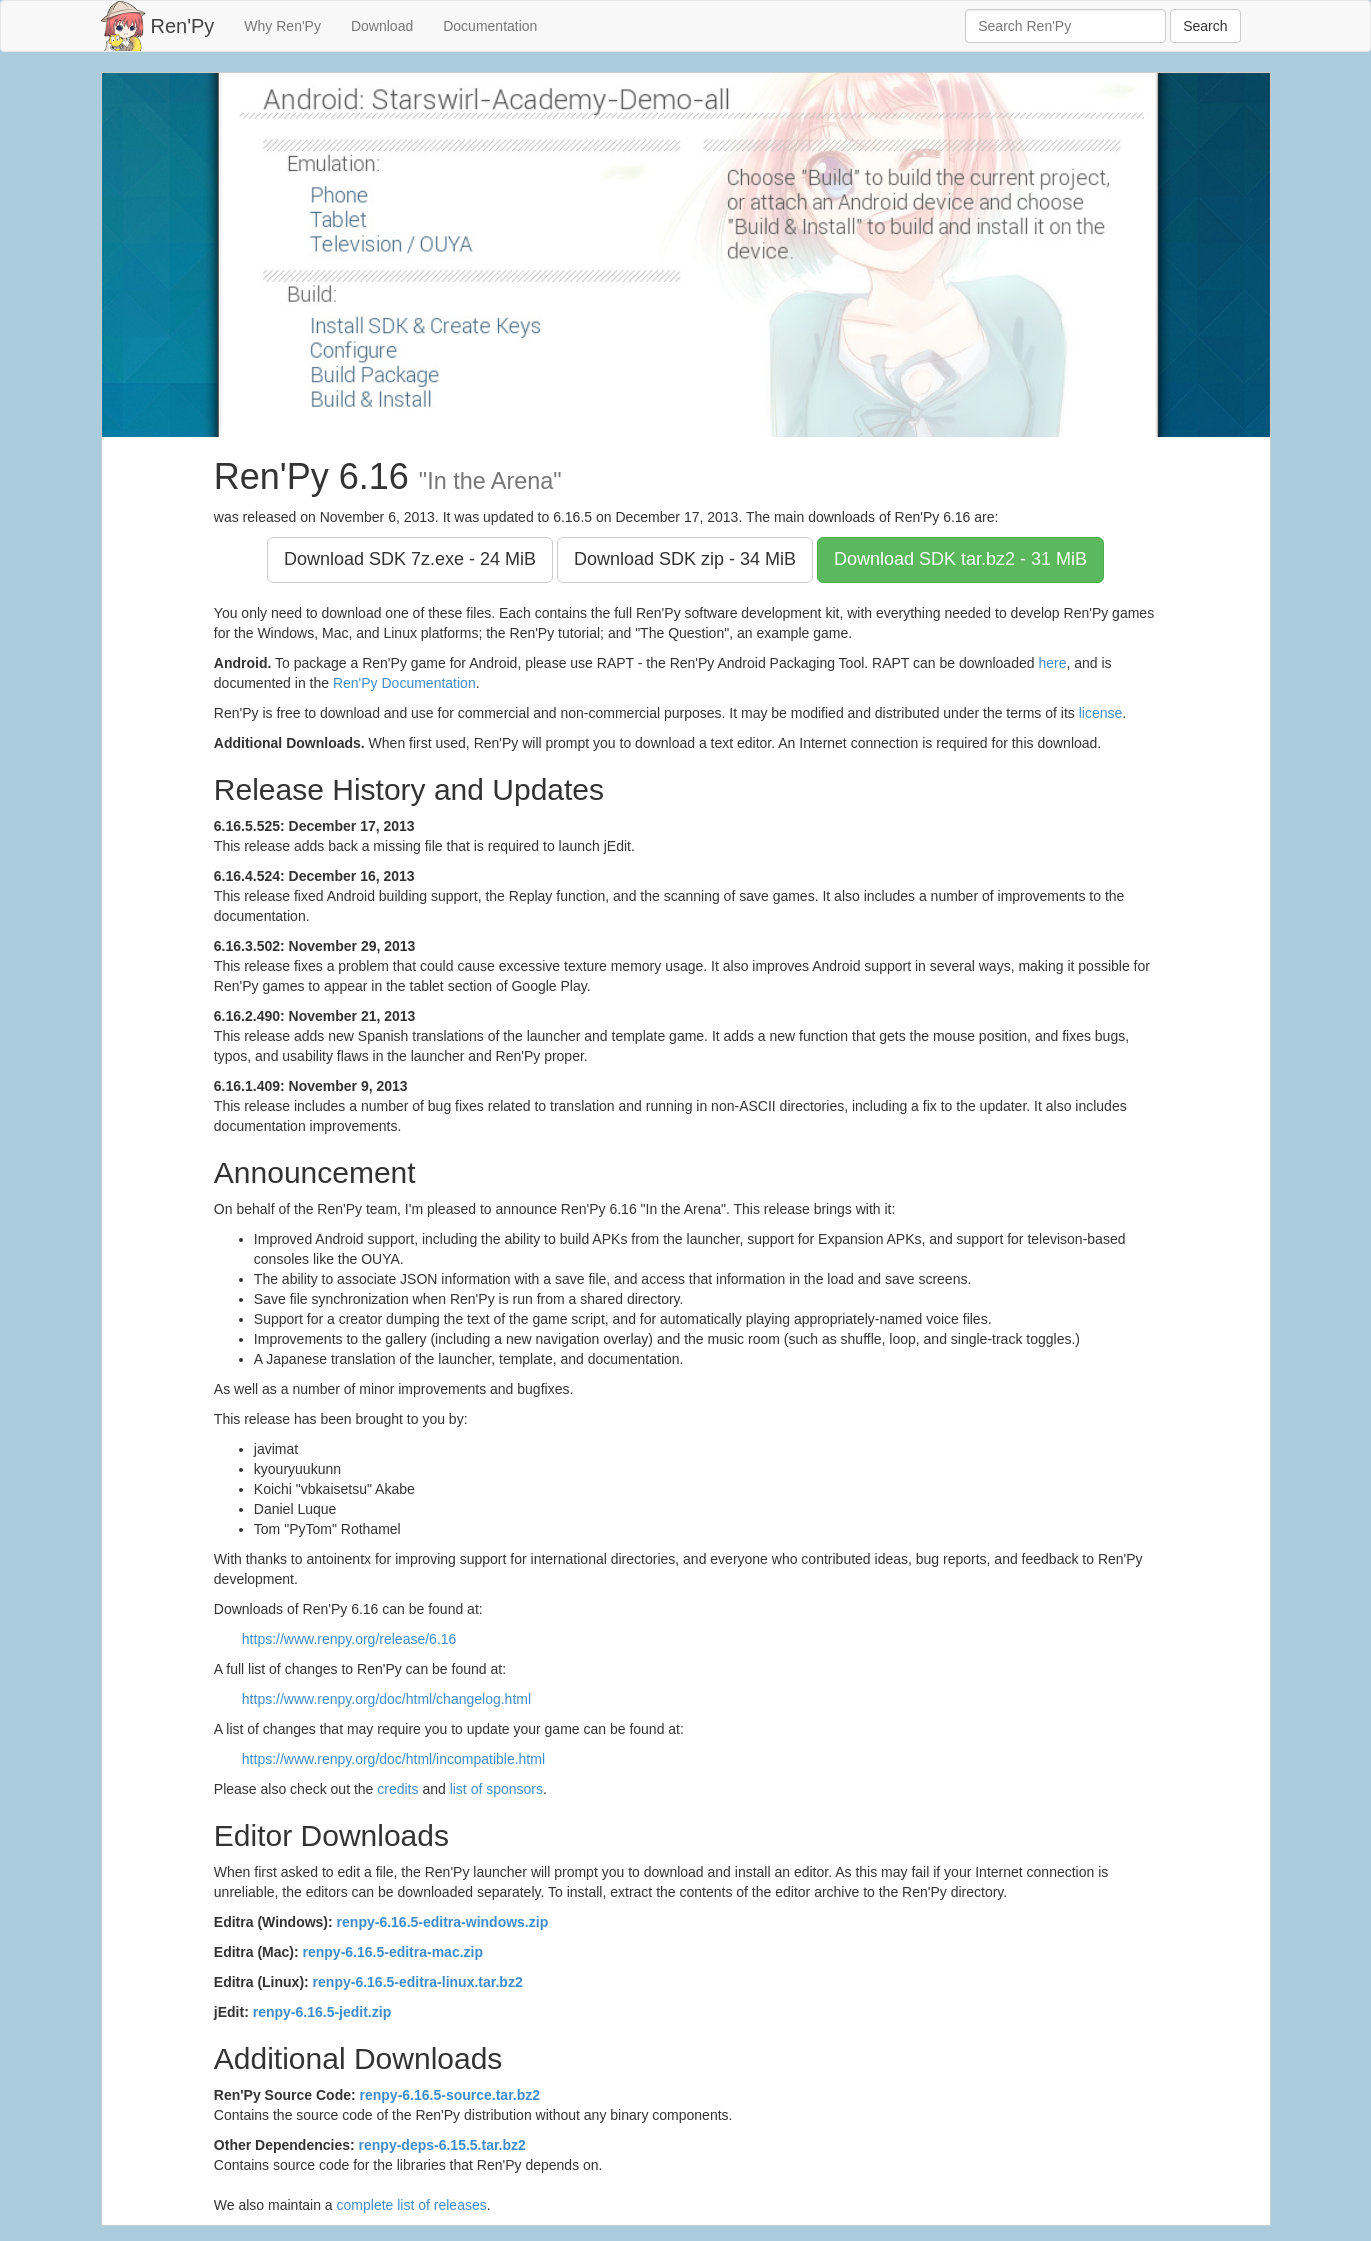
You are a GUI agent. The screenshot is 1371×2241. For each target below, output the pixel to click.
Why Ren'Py (282, 26)
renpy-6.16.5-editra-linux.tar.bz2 (418, 1982)
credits (397, 1789)
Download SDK (410, 559)
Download (382, 26)
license (1101, 713)
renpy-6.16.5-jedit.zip (322, 2012)
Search (1205, 26)
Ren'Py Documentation (404, 683)
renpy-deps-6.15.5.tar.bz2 (442, 2145)
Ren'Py (183, 26)
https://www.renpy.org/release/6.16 (349, 1639)
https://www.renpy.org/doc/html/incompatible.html (393, 1759)
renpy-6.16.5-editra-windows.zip (443, 1922)
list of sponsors (496, 1789)
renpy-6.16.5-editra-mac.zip (393, 1952)
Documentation (490, 26)
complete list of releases (412, 2205)
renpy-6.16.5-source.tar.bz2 (450, 2095)
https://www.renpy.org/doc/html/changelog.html (386, 1699)
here (1052, 663)
